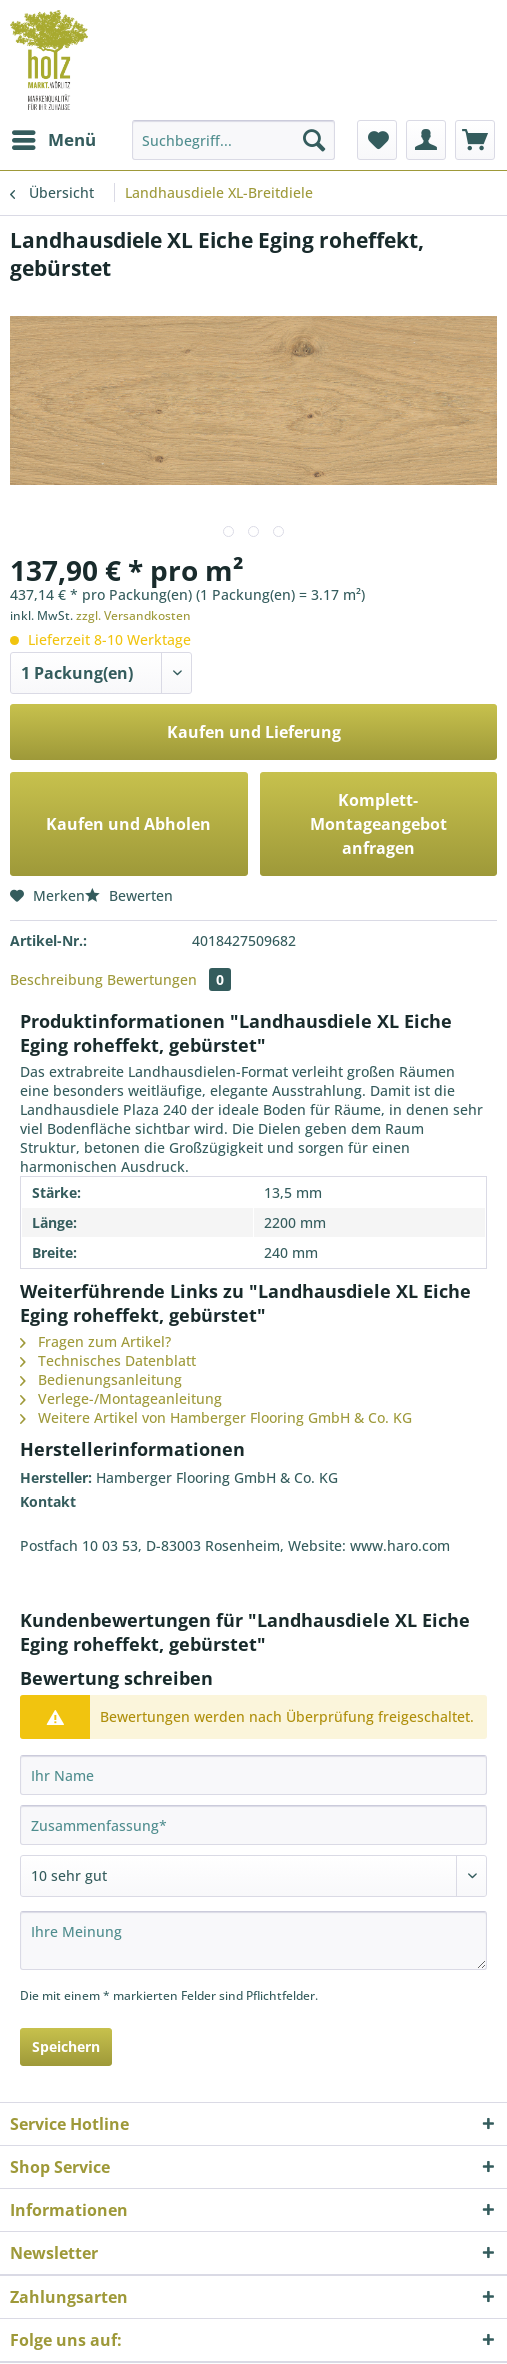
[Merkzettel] (377, 140)
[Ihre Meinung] (253, 1820)
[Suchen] (314, 140)
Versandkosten (356, 2318)
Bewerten (121, 863)
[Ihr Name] (253, 1656)
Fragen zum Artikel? (91, 1245)
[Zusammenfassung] (253, 1706)
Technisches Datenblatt (101, 1261)
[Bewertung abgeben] (253, 1757)
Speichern (66, 1926)
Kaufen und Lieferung (253, 724)
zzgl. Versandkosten (124, 609)
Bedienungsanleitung (94, 1277)
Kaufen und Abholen (129, 804)
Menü (52, 136)
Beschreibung (53, 941)
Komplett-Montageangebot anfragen (378, 804)
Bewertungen (158, 941)
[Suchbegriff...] (233, 140)
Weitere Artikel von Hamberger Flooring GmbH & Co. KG (205, 1309)
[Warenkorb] (475, 140)
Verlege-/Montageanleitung (112, 1293)
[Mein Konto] (426, 140)
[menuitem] (51, 140)
